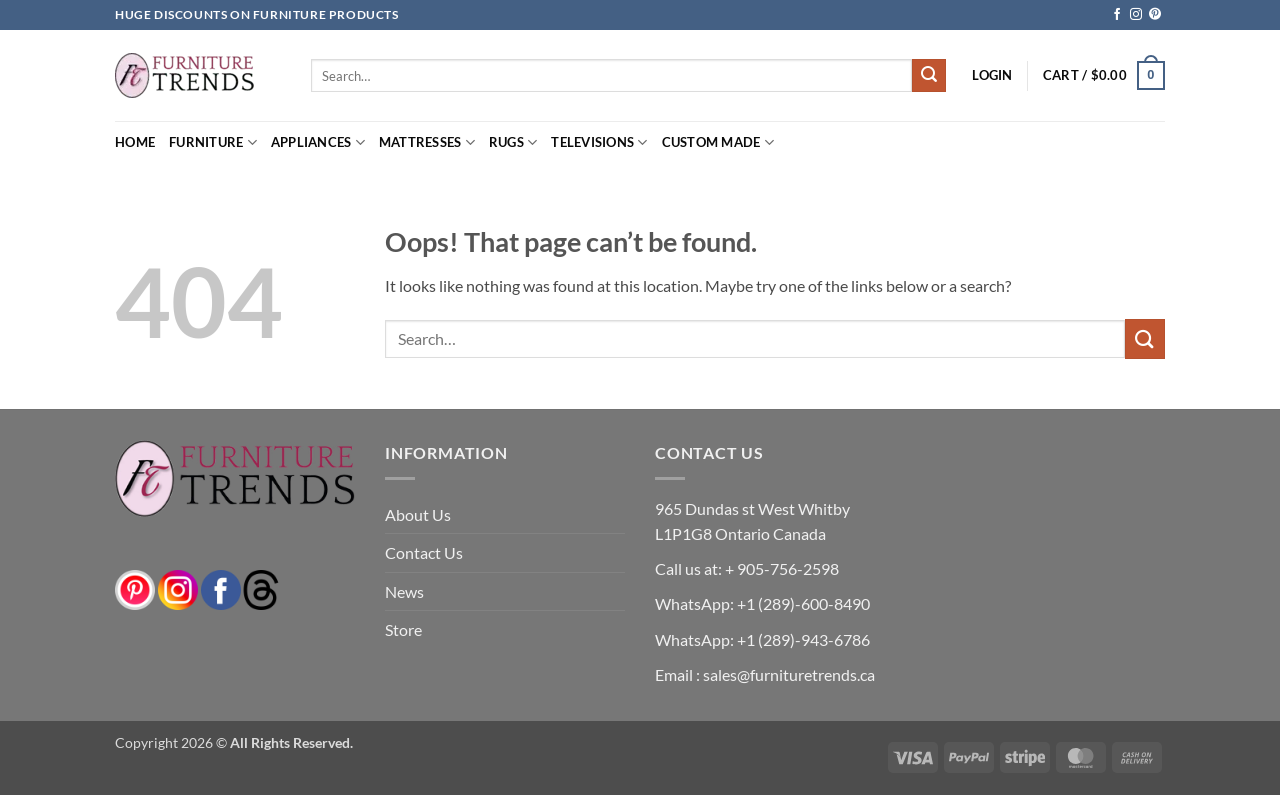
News (404, 591)
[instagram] (178, 587)
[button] (992, 75)
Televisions (599, 142)
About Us (418, 514)
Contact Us (424, 552)
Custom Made (718, 142)
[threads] (241, 587)
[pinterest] (135, 587)
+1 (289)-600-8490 (802, 603)
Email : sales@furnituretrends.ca (765, 674)
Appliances (318, 142)
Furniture (213, 142)
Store (403, 629)
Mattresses (427, 142)
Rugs (513, 142)
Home (135, 142)
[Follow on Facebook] (1117, 15)
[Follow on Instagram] (1136, 15)
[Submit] (929, 76)
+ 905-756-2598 (780, 568)
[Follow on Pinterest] (1155, 15)
